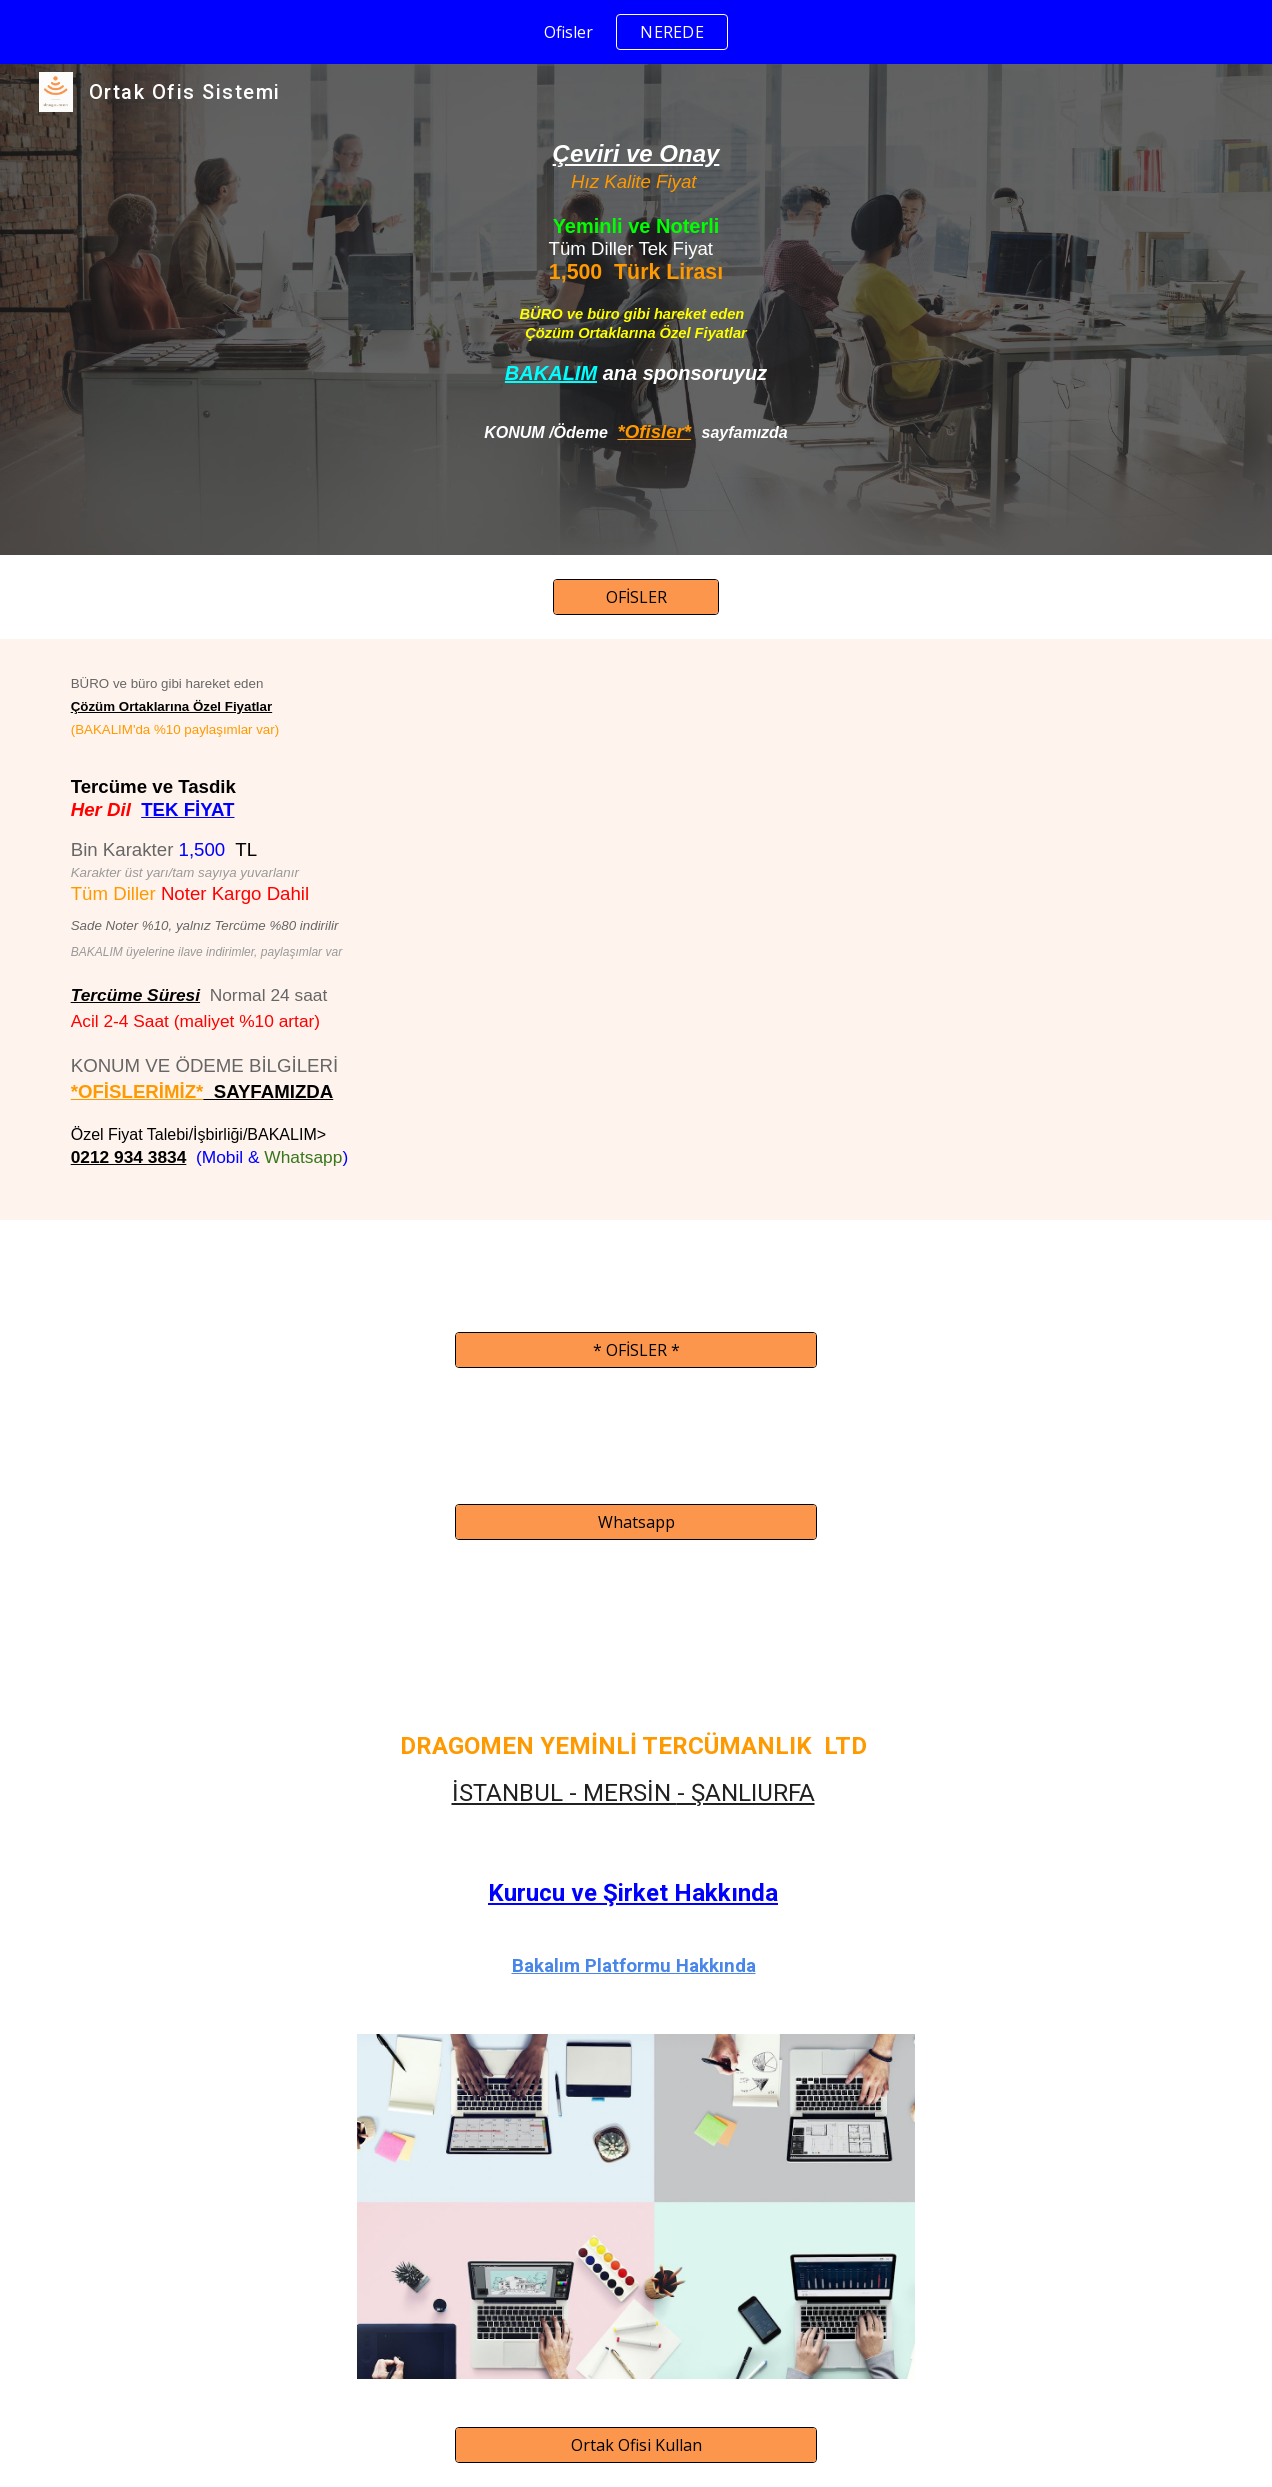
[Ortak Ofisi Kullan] (636, 2445)
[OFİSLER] (636, 597)
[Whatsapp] (636, 1522)
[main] (636, 309)
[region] (636, 32)
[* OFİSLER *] (636, 1350)
